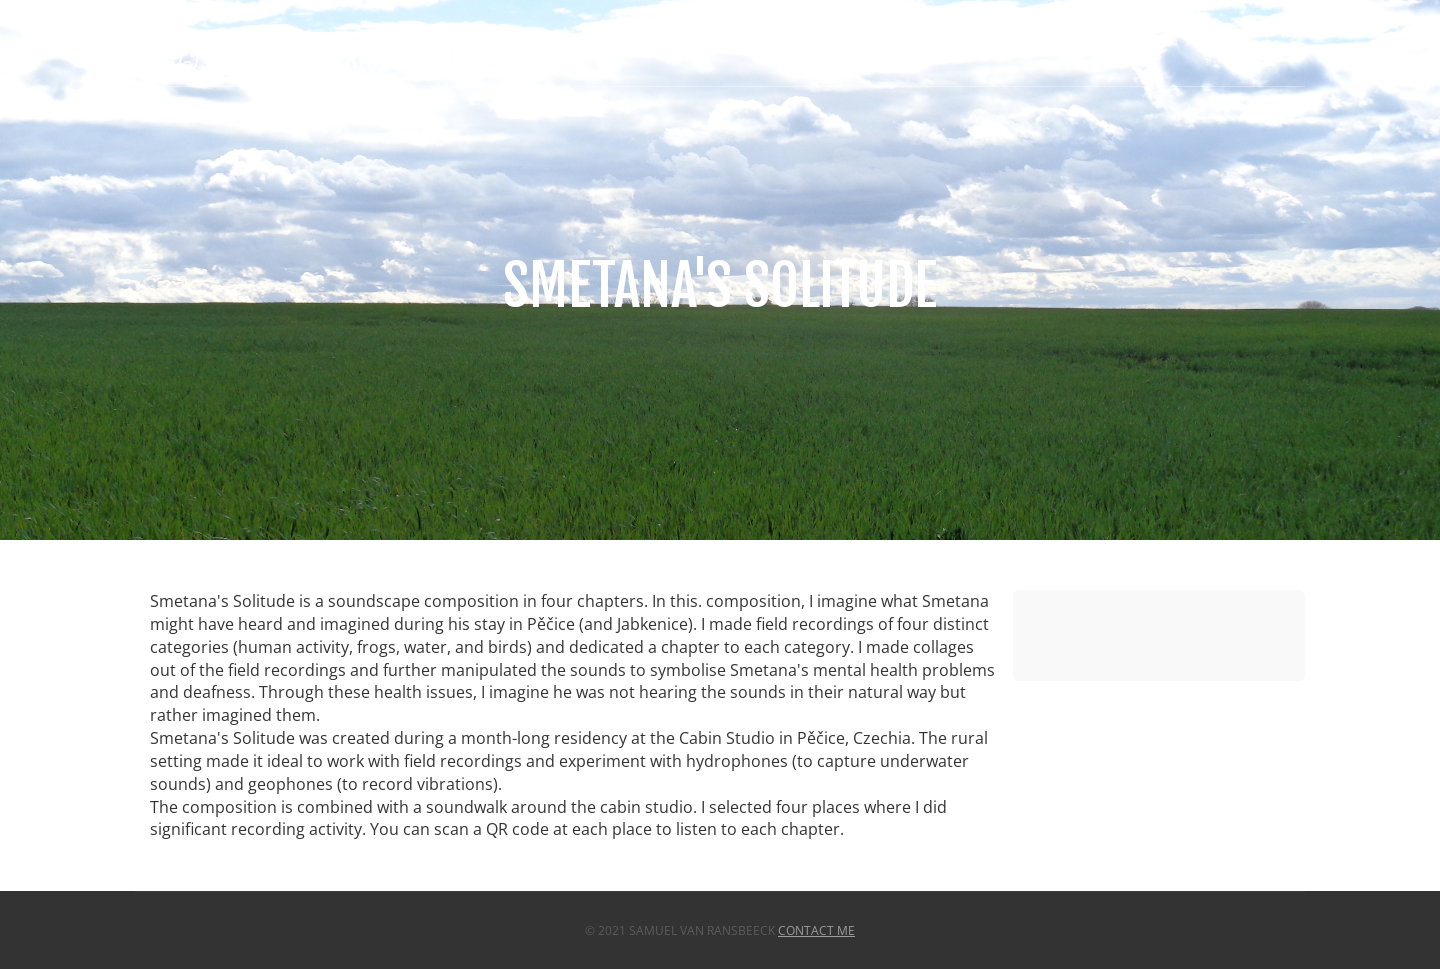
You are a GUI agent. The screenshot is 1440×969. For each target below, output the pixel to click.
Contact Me (816, 930)
